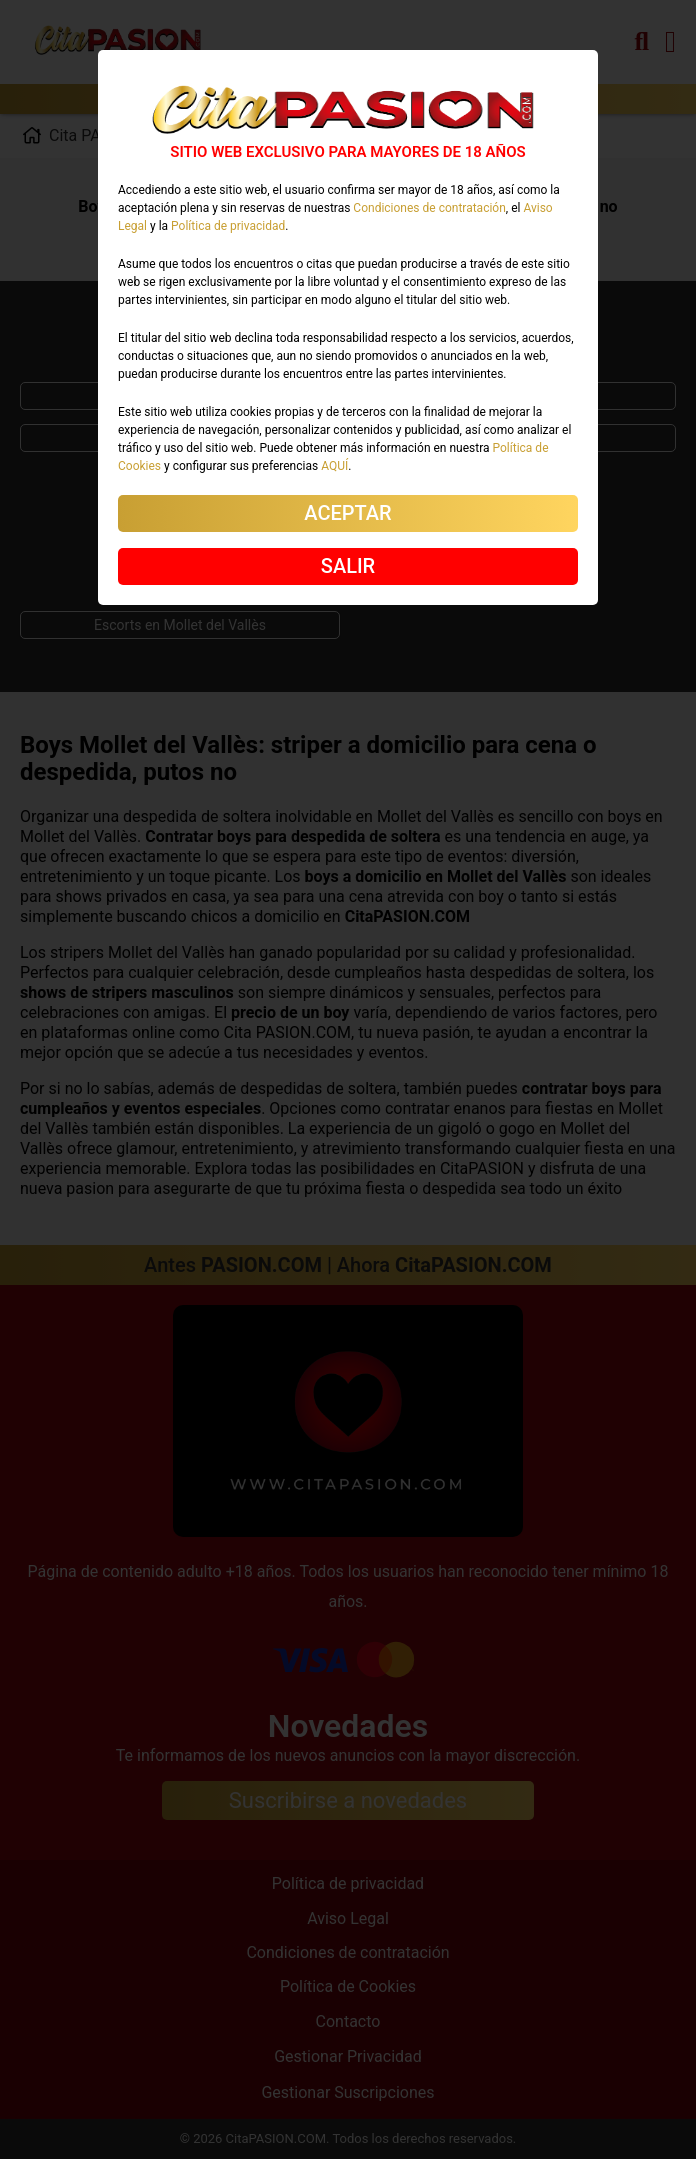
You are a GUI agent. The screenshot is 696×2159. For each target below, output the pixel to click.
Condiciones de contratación (429, 208)
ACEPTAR (347, 513)
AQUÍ (334, 466)
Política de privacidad (228, 226)
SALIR (348, 566)
